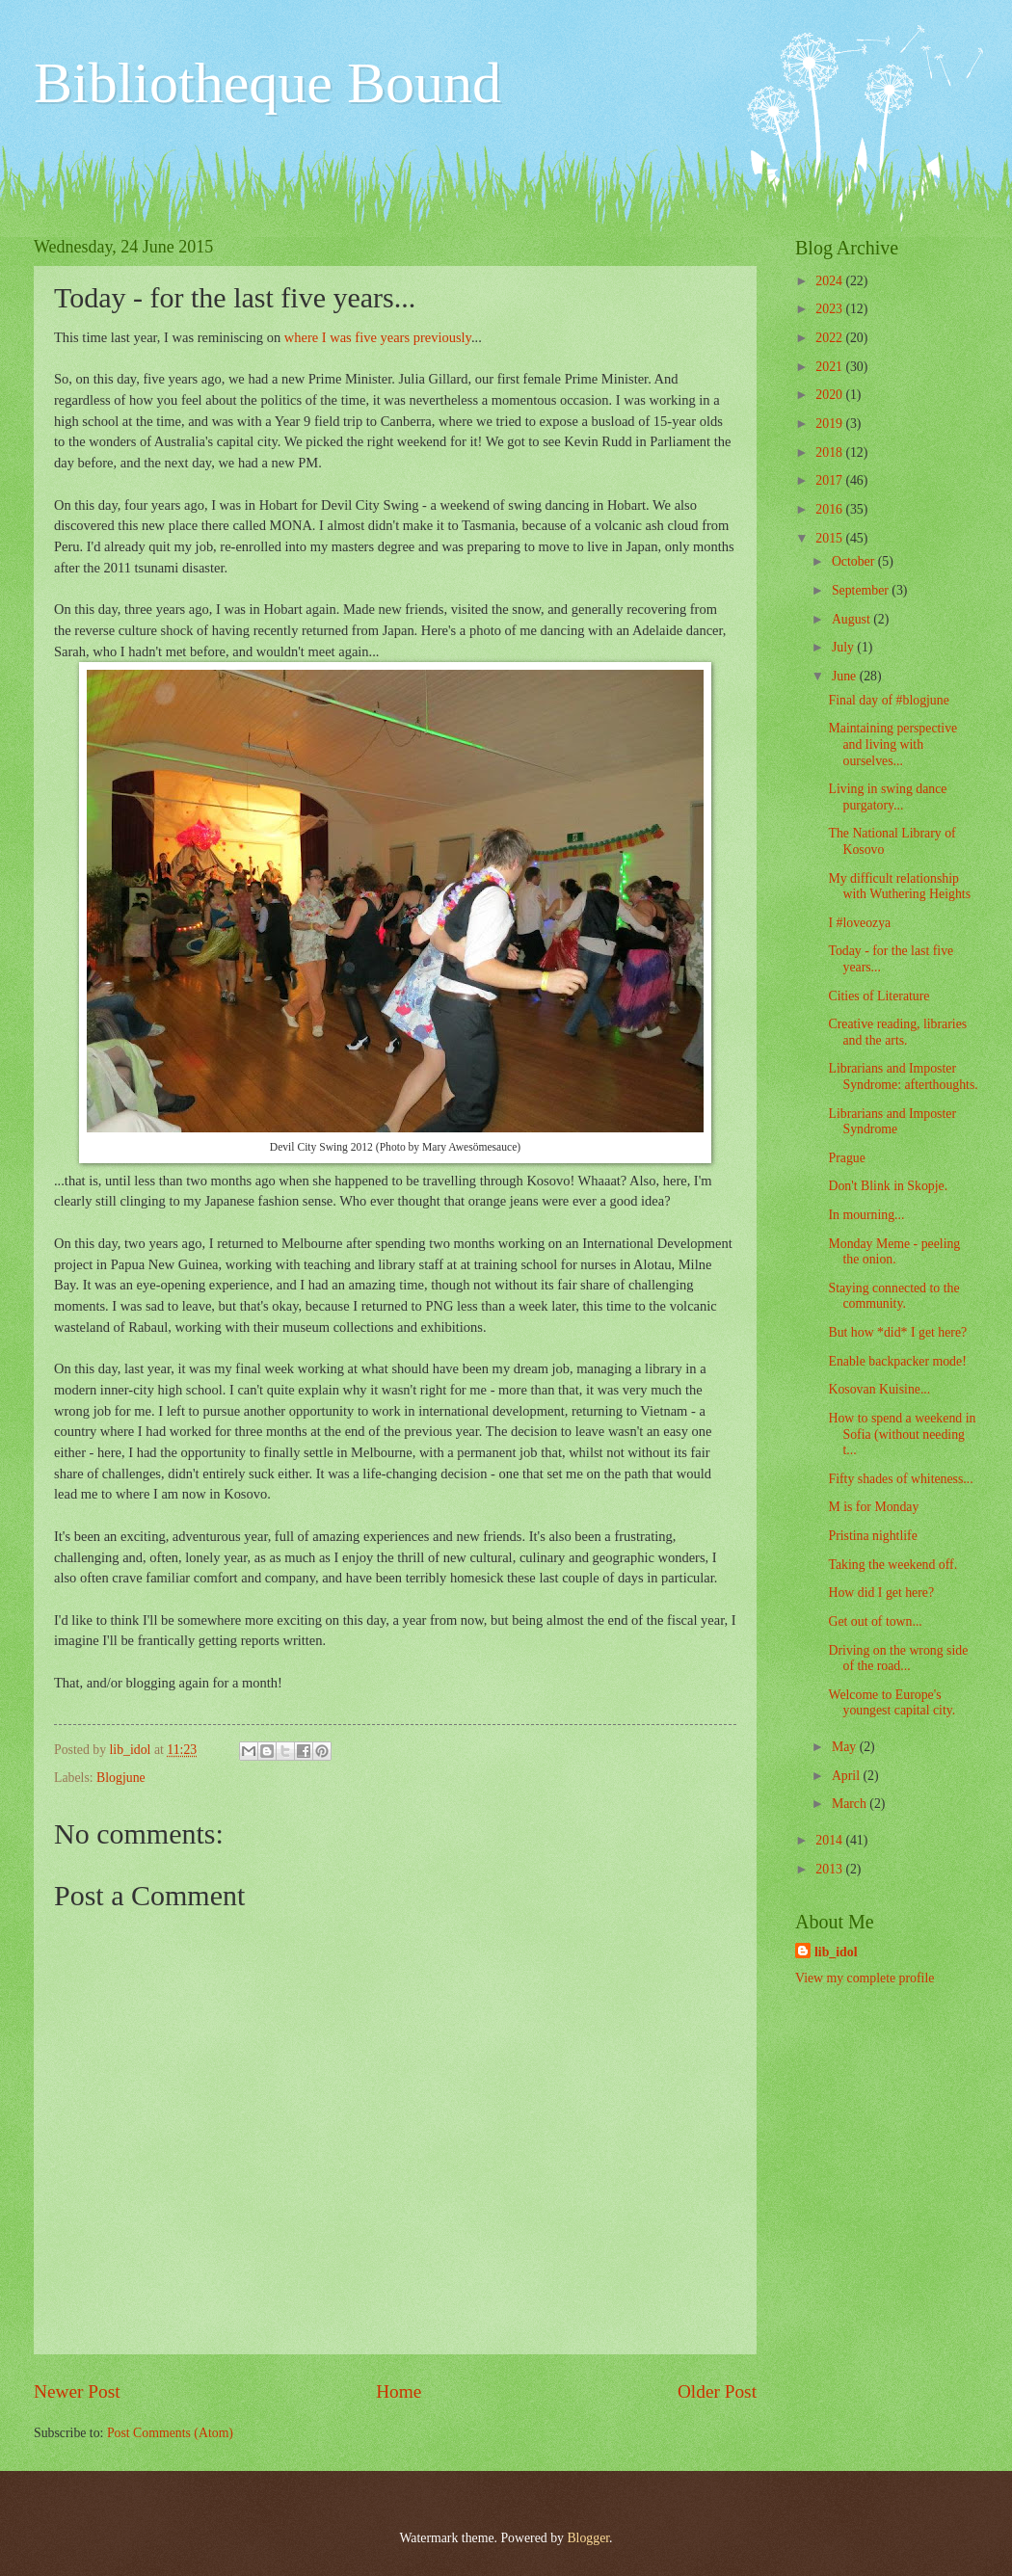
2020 (830, 394)
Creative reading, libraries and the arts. (897, 1032)
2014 (830, 1840)
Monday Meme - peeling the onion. (894, 1251)
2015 (830, 538)
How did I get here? (881, 1592)
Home (398, 2391)
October (855, 561)
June (846, 676)
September (862, 590)
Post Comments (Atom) (170, 2433)
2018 (830, 452)
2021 (830, 366)
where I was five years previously (377, 337)
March (850, 1803)
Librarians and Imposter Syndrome (892, 1121)
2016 (830, 509)
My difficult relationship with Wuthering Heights (899, 886)
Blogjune (121, 1777)
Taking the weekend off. (892, 1564)
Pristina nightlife (872, 1535)
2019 (830, 423)
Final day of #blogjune (888, 700)
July (844, 647)
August (852, 619)
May (846, 1746)
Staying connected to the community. (893, 1296)
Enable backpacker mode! (897, 1361)
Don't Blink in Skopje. (887, 1186)
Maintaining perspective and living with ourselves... (892, 744)
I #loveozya (859, 923)
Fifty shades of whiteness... (900, 1479)
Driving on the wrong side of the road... (898, 1658)
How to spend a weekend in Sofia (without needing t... (901, 1434)
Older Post (717, 2391)
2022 (830, 338)
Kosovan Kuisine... (879, 1389)
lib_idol (835, 1952)
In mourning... (866, 1215)
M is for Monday (873, 1507)
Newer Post (77, 2391)
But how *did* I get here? (897, 1332)
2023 (830, 309)
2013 (830, 1869)
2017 (830, 480)
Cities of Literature (878, 996)
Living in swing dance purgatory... (887, 797)
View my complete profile (864, 1978)
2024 (830, 281)
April (848, 1775)
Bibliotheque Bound (267, 83)
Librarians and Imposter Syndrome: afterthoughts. (902, 1076)
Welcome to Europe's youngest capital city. (891, 1702)
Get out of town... (874, 1621)
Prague (846, 1158)
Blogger (588, 2538)
